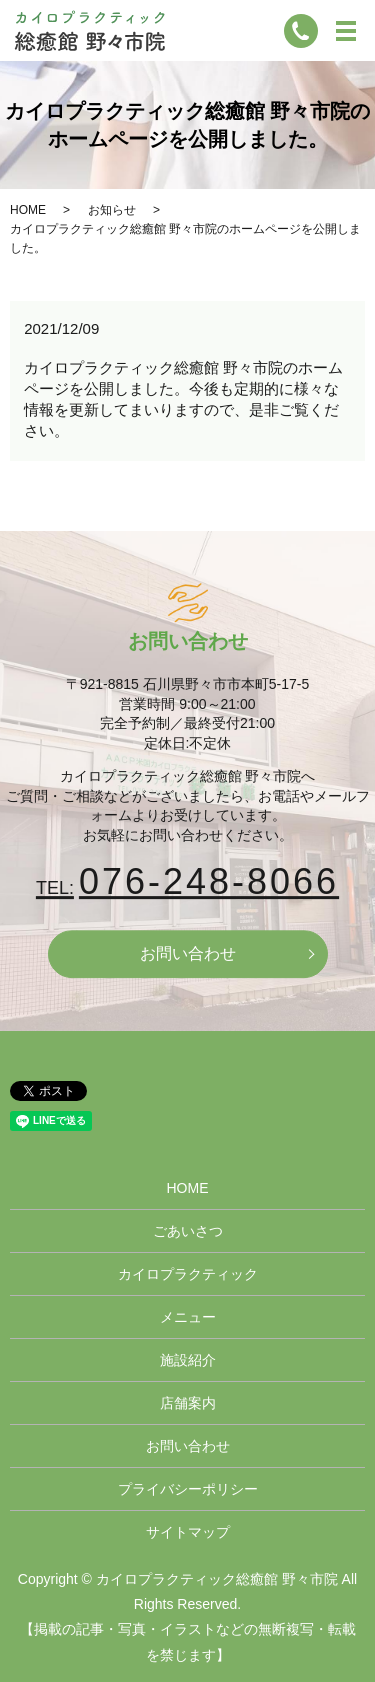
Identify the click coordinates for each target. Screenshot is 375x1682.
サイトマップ (188, 1532)
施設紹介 (188, 1360)
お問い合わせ (188, 953)
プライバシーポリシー (188, 1489)
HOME (28, 210)
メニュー (188, 1317)
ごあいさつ (188, 1231)
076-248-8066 (187, 881)
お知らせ (112, 210)
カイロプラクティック (188, 1274)
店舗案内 (188, 1403)
